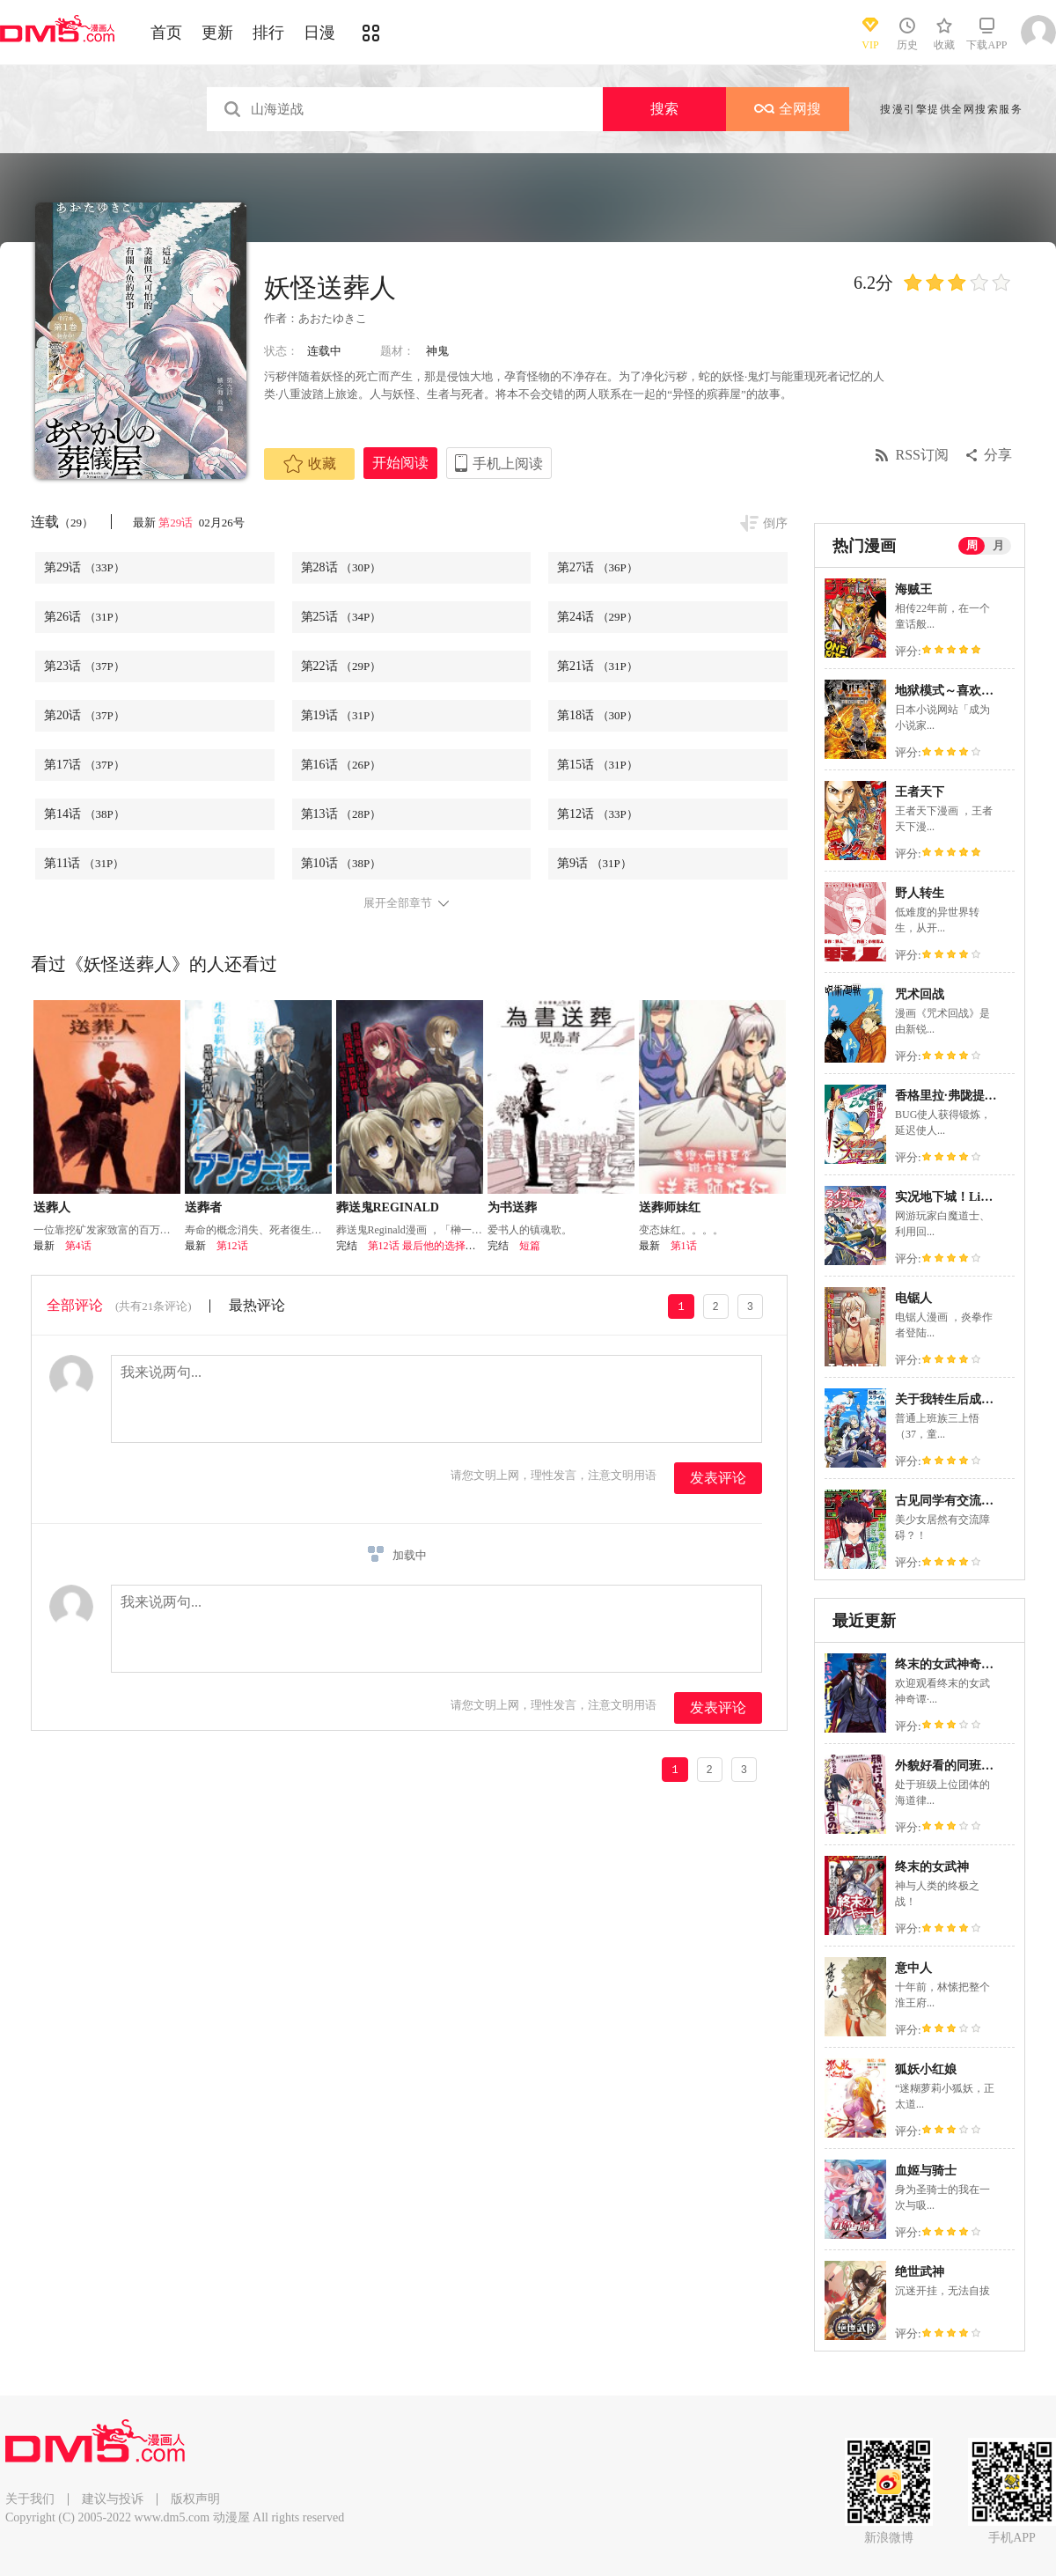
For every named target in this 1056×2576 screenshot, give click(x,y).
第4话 (78, 1246)
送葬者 (203, 1207)
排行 (268, 32)
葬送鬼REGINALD (387, 1207)
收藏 (309, 464)
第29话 (176, 522)
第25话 (341, 616)
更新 (217, 32)
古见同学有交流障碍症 (956, 1500)
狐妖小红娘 (926, 2069)
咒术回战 (919, 994)
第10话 (341, 863)
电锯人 (913, 1298)
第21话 (597, 666)
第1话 (684, 1246)
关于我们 (30, 2499)
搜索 (664, 108)
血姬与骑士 (926, 2170)
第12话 (597, 814)
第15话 (597, 764)
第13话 (341, 814)
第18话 (597, 715)
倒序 (775, 523)
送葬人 (51, 1207)
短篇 (529, 1246)
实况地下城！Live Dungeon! (970, 1196)
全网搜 (787, 108)
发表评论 (718, 1477)
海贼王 (913, 589)
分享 (998, 454)
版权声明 (195, 2499)
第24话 (597, 616)
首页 (166, 32)
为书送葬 (512, 1207)
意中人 (913, 1968)
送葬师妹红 (669, 1207)
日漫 (319, 32)
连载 (62, 521)
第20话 (84, 715)
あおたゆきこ (332, 318)
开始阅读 (400, 462)
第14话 (84, 814)
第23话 (84, 666)
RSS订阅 (922, 454)
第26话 (84, 616)
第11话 (84, 863)
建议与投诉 (112, 2499)
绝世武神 (919, 2271)
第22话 (341, 666)
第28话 (341, 567)
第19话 (341, 715)
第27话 (597, 567)
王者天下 (919, 792)
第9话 (594, 863)
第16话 (341, 764)
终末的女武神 (932, 1866)
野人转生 (919, 893)
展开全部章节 (397, 903)
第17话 (84, 764)
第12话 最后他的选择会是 (427, 1246)
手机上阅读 (508, 463)
